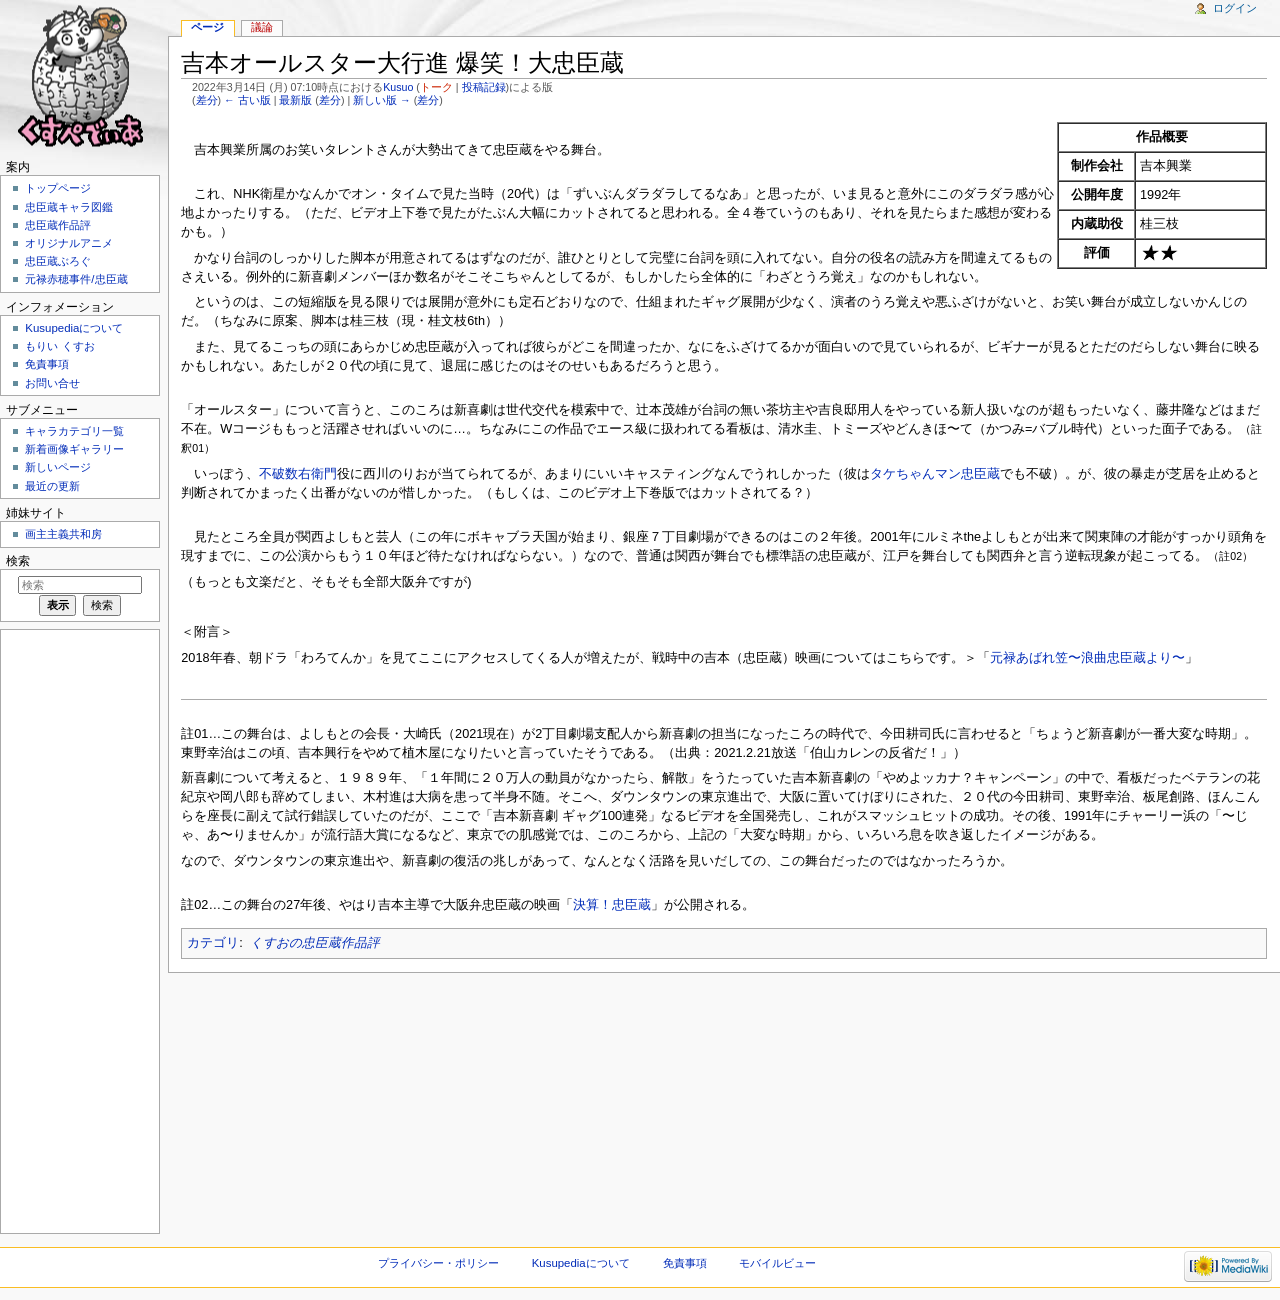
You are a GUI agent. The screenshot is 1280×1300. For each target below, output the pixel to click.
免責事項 (47, 364)
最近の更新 (52, 486)
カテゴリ (213, 943)
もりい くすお (59, 346)
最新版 (295, 100)
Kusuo (398, 87)
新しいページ (58, 467)
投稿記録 (484, 87)
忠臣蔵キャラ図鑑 (69, 207)
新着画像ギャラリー (74, 449)
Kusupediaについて (74, 328)
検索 (18, 561)
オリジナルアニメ (69, 243)
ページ (207, 27)
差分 (207, 100)
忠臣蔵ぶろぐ (58, 261)
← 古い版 (247, 100)
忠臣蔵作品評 (58, 225)
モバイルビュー (777, 1263)
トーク (436, 87)
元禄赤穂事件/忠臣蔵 (76, 279)
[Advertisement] (78, 930)
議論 (262, 27)
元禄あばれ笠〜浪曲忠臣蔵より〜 (1087, 658)
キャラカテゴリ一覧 (74, 431)
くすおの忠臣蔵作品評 (315, 943)
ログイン (1235, 8)
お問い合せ (52, 383)
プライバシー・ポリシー (438, 1263)
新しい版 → (382, 100)
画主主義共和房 (63, 534)
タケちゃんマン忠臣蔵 (935, 474)
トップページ (58, 188)
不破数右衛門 (298, 474)
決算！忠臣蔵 (612, 905)
